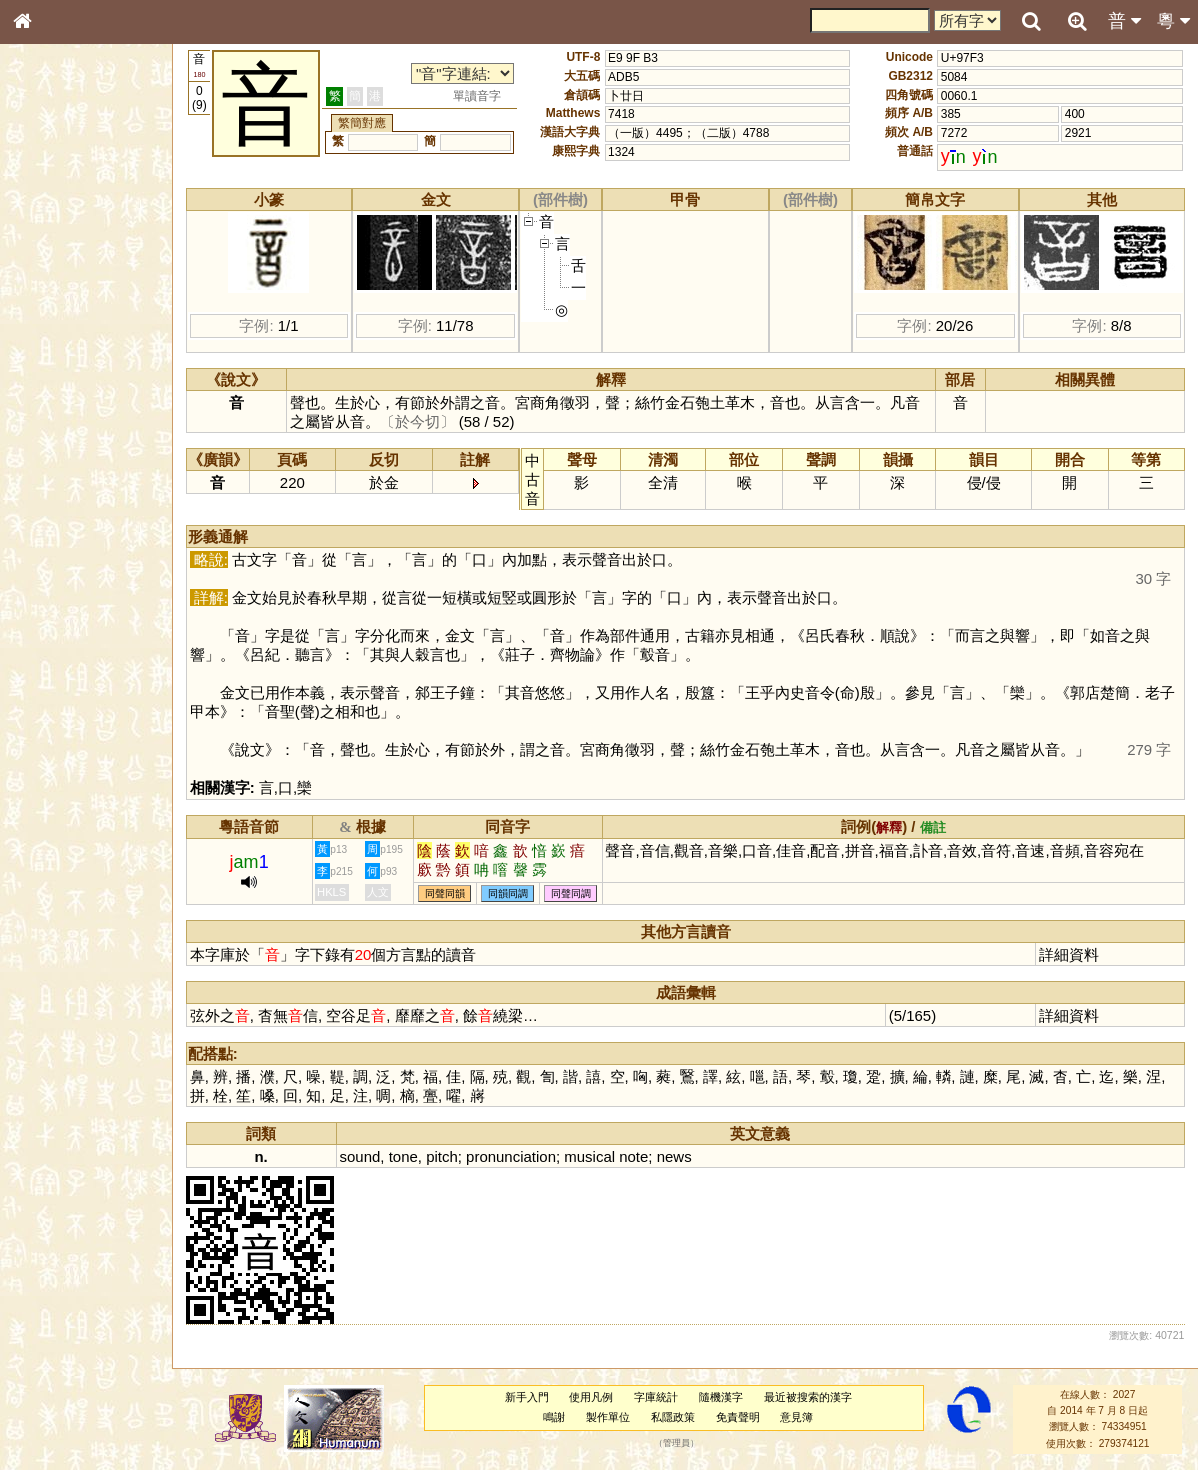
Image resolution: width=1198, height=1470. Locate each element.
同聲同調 (571, 893)
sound (360, 1156)
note (633, 1156)
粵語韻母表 (55, 429)
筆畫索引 (49, 285)
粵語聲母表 (55, 410)
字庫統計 (656, 1397)
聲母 (40, 526)
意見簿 (796, 1417)
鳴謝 (554, 1417)
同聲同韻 (445, 893)
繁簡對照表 (55, 669)
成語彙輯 (49, 651)
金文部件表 (55, 322)
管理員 (676, 1443)
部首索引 (49, 267)
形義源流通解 (61, 340)
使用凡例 (591, 1397)
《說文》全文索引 (73, 615)
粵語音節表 (55, 392)
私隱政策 (673, 1417)
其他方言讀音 (61, 562)
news (674, 1156)
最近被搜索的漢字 (808, 1397)
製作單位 (608, 1417)
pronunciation (511, 1156)
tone (403, 1156)
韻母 (68, 526)
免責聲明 (738, 1417)
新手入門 (527, 1397)
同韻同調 (508, 893)
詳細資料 (1069, 954)
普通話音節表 (61, 544)
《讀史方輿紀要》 (73, 633)
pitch (442, 1156)
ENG (88, 220)
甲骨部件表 (55, 303)
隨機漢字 (721, 1397)
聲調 (95, 526)
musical (589, 1156)
